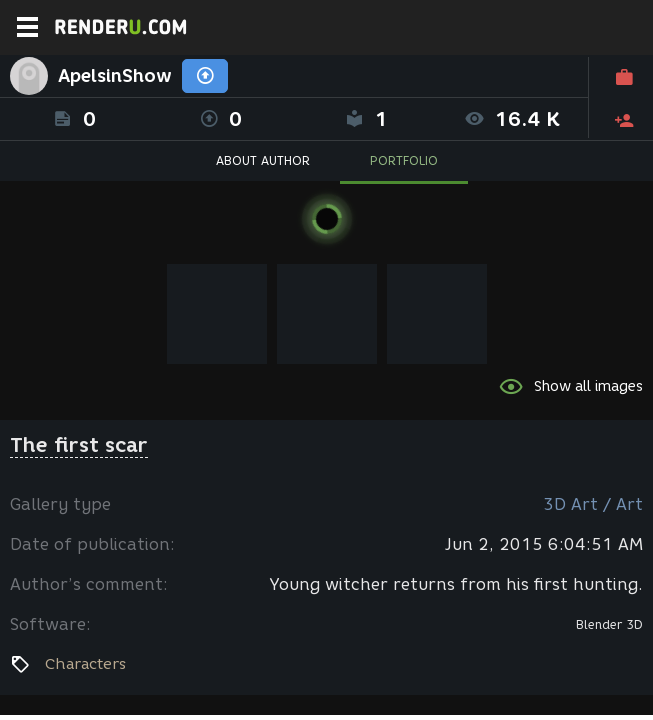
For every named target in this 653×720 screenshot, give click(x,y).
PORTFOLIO (404, 160)
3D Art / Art (593, 504)
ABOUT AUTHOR (263, 160)
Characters (85, 664)
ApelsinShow (115, 76)
